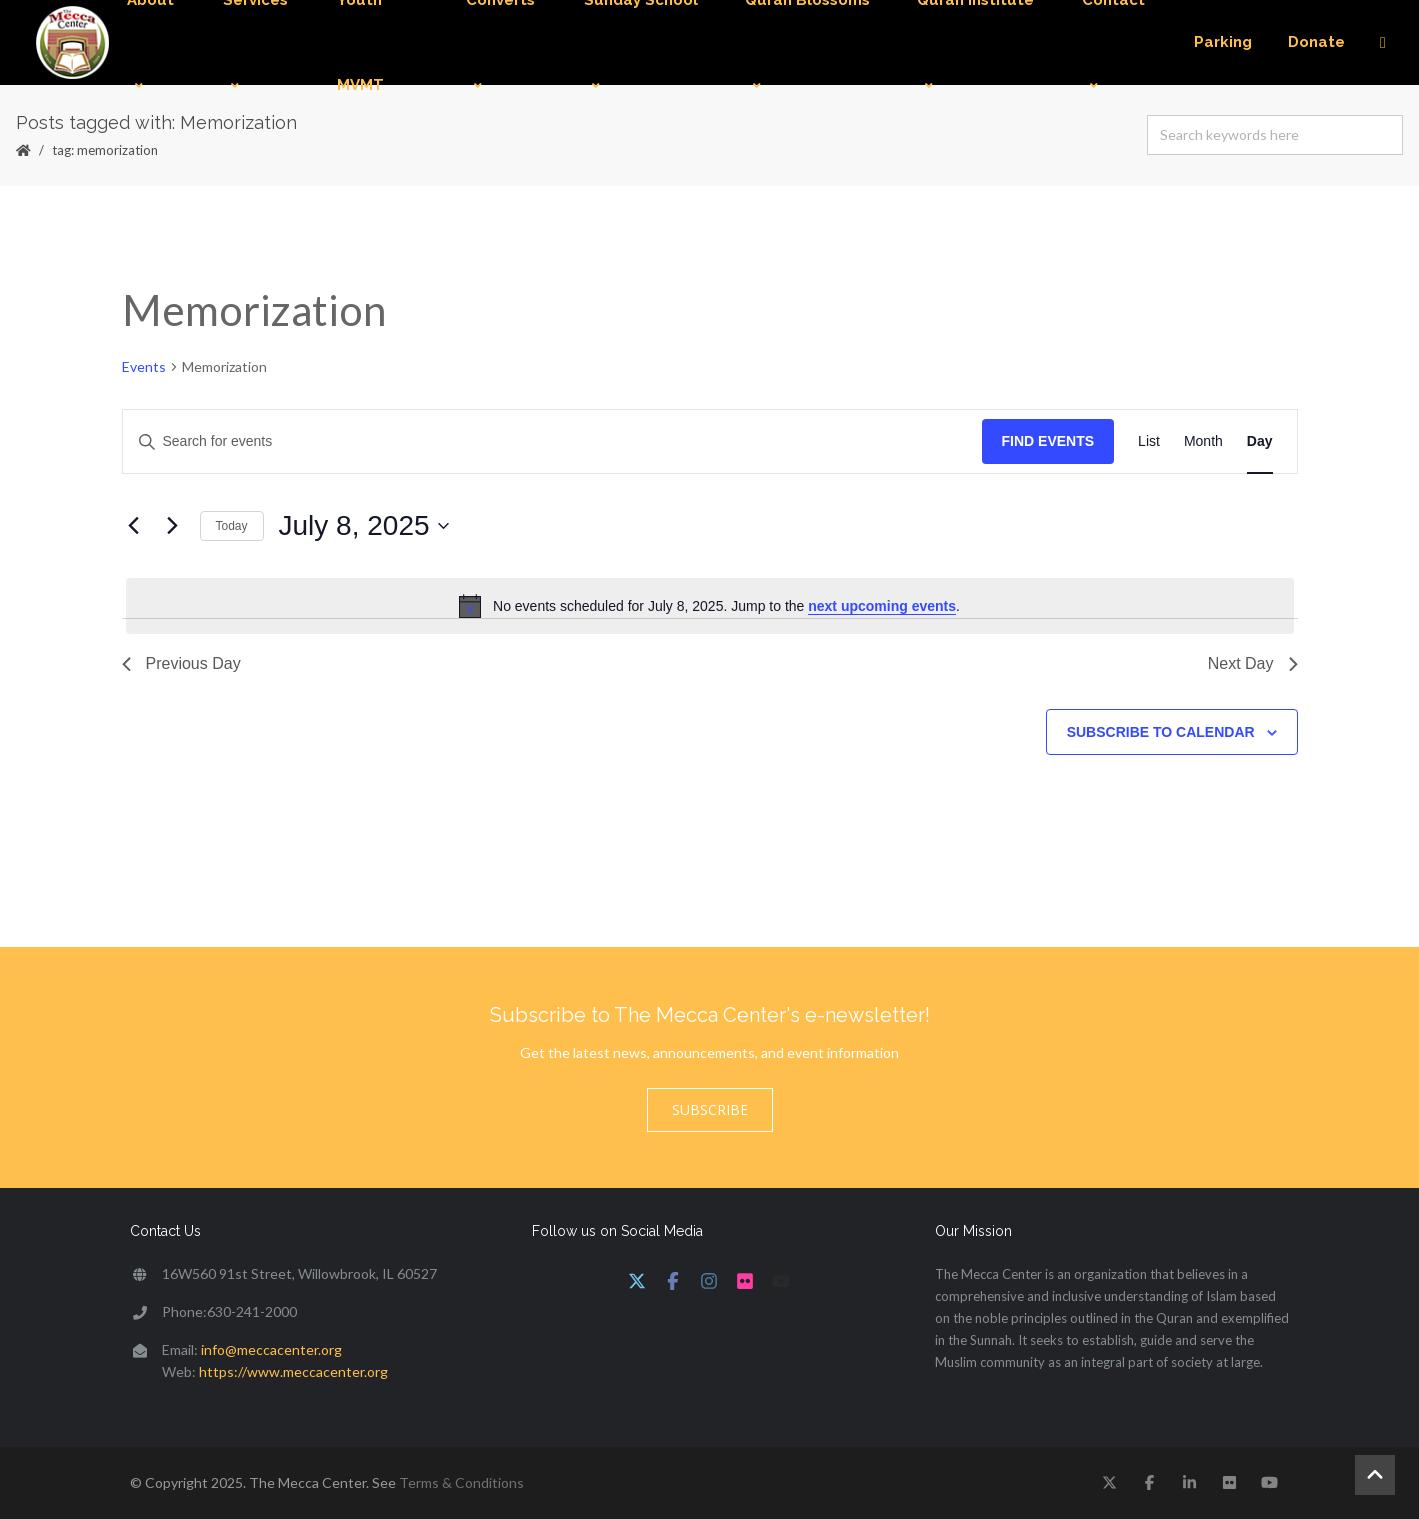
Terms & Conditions (461, 1482)
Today (232, 526)
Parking (1223, 42)
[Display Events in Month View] (1203, 441)
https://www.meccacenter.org (293, 1371)
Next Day (1253, 663)
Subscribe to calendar (1161, 732)
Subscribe (710, 1109)
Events (144, 366)
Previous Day (181, 663)
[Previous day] (134, 526)
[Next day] (173, 526)
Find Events (1048, 441)
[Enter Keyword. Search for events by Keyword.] (552, 441)
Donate (1316, 42)
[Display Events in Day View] (1260, 441)
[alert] (710, 606)
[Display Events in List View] (1149, 441)
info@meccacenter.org (271, 1349)
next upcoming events (882, 606)
